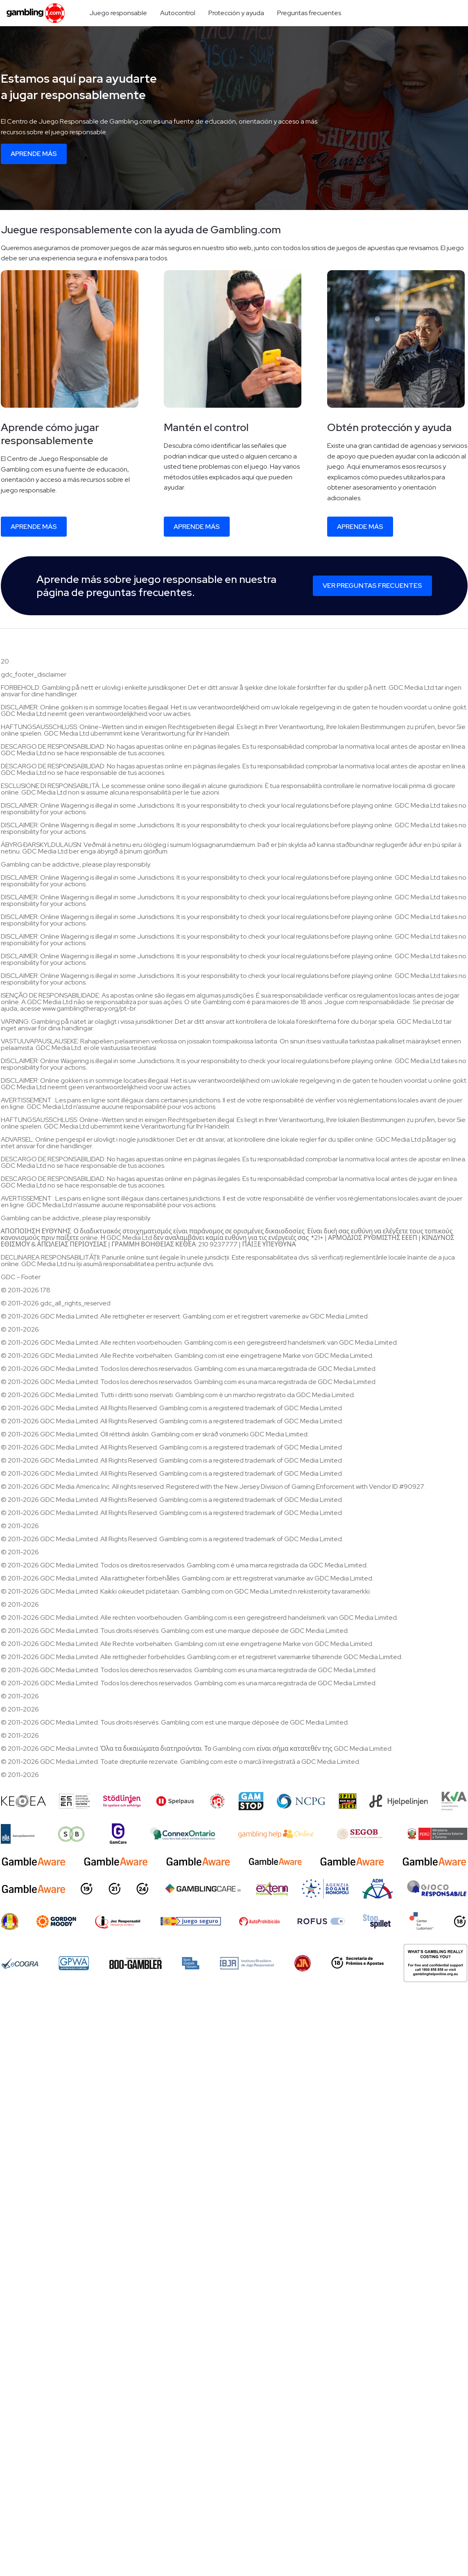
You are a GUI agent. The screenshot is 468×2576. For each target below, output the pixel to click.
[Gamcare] (118, 1833)
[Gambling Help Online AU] (435, 1963)
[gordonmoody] (56, 1921)
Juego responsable (118, 13)
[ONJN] (10, 1921)
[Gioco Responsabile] (437, 1889)
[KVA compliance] (454, 1801)
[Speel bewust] (71, 1834)
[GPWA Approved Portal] (74, 1963)
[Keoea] (23, 1801)
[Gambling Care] (203, 1888)
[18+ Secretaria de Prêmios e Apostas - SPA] (357, 1963)
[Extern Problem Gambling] (272, 1889)
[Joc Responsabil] (118, 1921)
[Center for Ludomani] (421, 1921)
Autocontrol (177, 13)
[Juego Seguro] (191, 1921)
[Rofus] (321, 1921)
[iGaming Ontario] (182, 1833)
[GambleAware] (33, 1861)
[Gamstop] (251, 1801)
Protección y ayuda (236, 13)
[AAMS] (325, 1889)
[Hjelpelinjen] (398, 1801)
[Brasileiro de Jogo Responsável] (247, 1963)
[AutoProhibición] (259, 1921)
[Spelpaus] (175, 1801)
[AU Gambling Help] (276, 1833)
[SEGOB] (360, 1834)
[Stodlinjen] (122, 1801)
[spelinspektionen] (190, 1963)
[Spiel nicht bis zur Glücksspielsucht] (348, 1801)
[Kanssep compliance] (18, 1834)
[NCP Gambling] (301, 1801)
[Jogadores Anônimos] (302, 1963)
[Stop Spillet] (377, 1921)
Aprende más (34, 153)
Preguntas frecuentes (309, 13)
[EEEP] (74, 1801)
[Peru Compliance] (437, 1834)
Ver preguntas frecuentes (372, 585)
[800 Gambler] (135, 1963)
